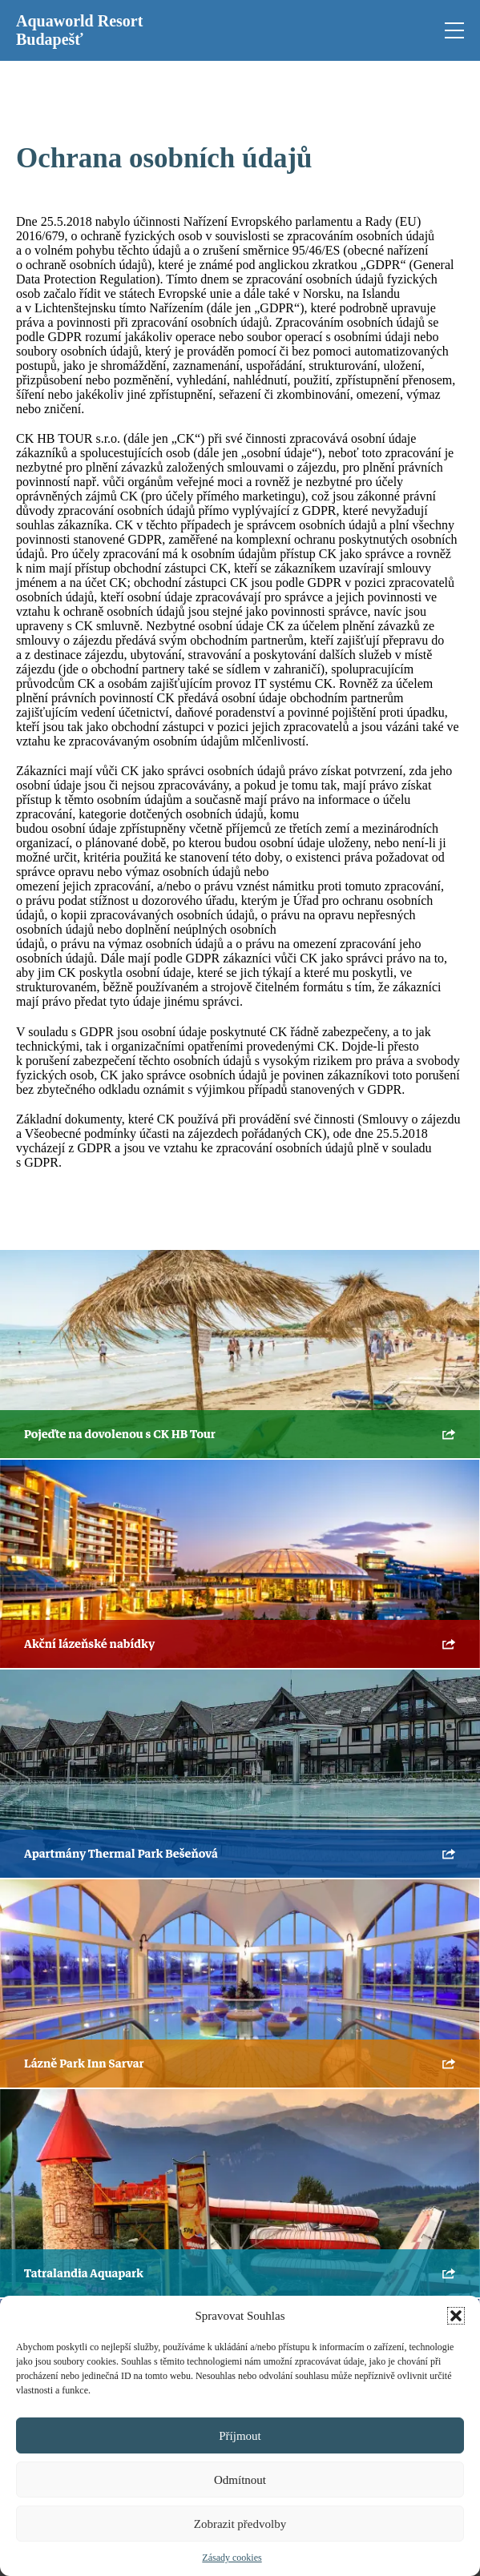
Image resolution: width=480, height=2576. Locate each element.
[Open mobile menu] (454, 30)
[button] (456, 2316)
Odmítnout (240, 2480)
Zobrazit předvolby (240, 2524)
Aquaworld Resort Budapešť (79, 30)
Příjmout (240, 2435)
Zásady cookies (231, 2557)
